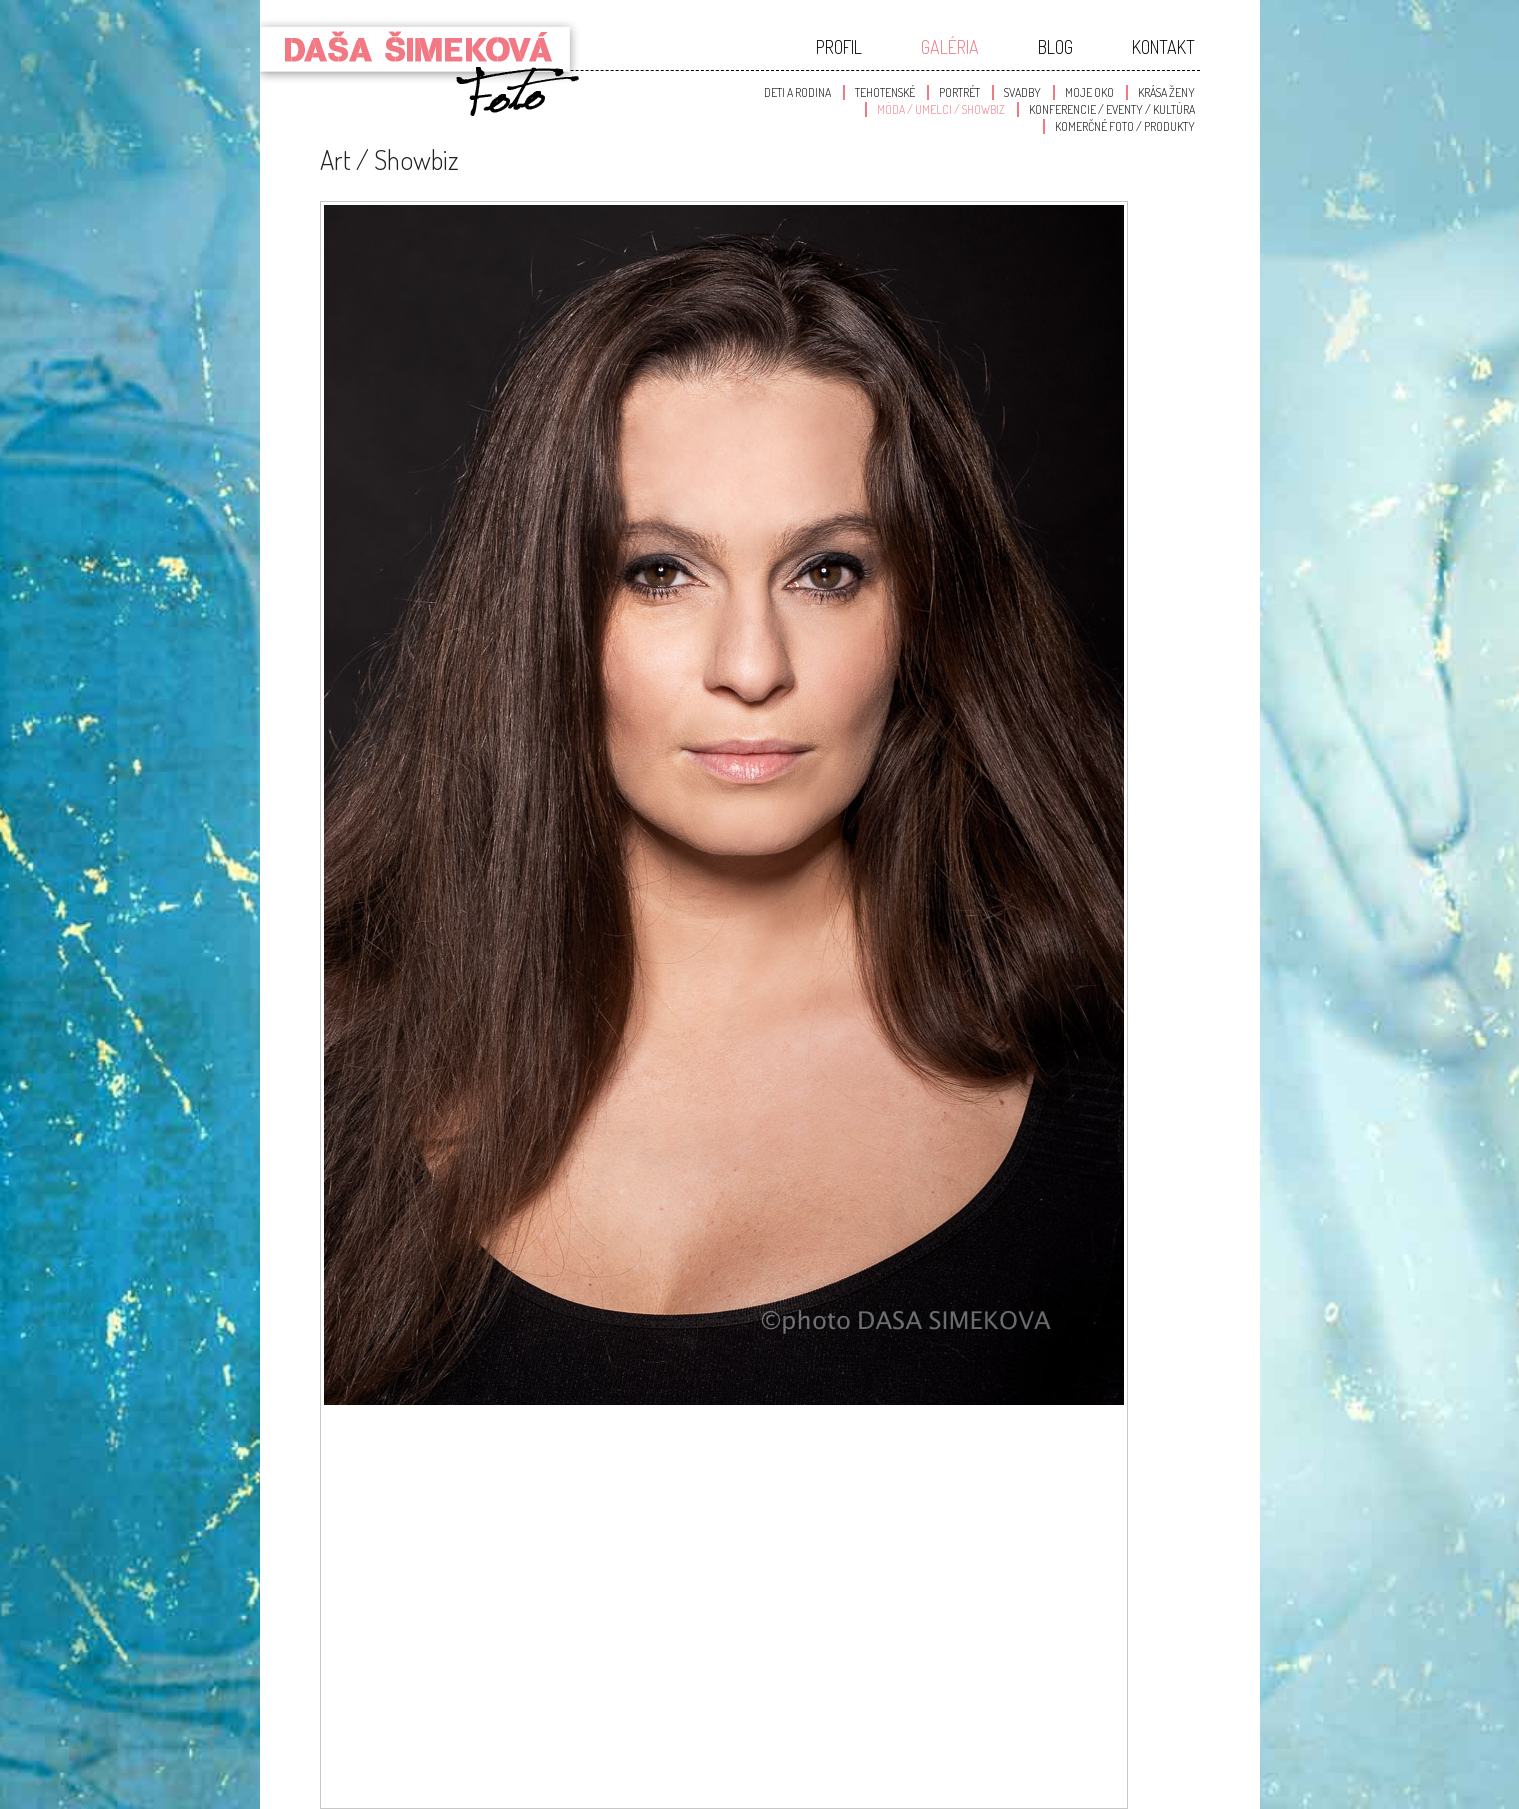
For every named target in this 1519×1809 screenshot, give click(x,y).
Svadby (1022, 92)
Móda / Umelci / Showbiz (941, 109)
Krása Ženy (1166, 92)
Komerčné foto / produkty (1125, 126)
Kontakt (1163, 47)
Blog (1055, 47)
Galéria (950, 47)
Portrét (959, 92)
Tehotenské (885, 92)
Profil (839, 47)
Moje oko (1089, 92)
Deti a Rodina (797, 92)
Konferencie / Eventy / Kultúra (1112, 109)
